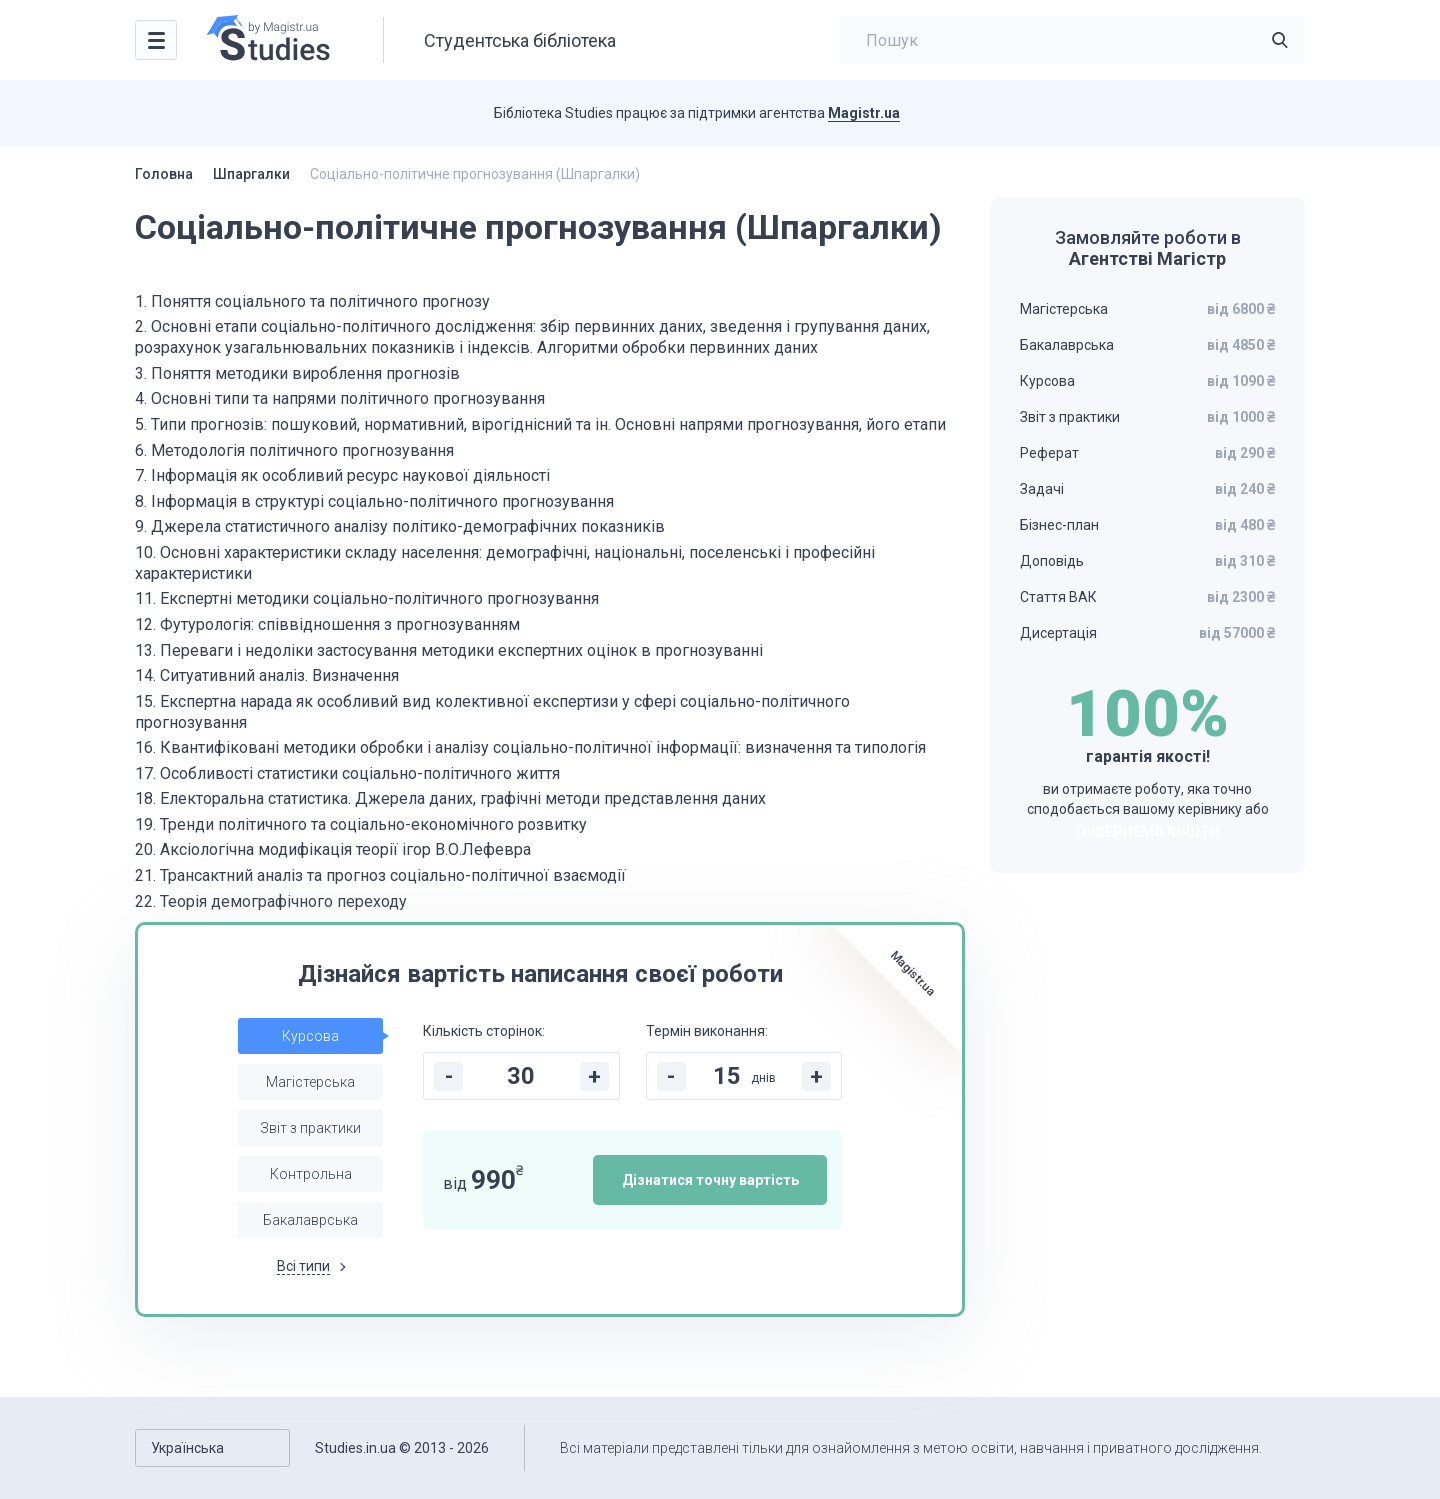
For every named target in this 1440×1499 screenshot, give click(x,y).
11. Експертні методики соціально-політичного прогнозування (367, 598)
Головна (164, 174)
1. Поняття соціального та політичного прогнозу (312, 301)
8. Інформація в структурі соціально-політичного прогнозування (374, 501)
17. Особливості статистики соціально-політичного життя (347, 773)
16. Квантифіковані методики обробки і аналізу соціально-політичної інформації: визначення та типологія (530, 747)
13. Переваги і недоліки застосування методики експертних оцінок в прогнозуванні (449, 650)
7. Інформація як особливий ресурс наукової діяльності (342, 475)
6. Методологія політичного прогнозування (294, 450)
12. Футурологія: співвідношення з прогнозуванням (327, 624)
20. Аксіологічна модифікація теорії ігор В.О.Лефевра (333, 849)
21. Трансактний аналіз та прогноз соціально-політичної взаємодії (380, 875)
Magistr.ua (864, 113)
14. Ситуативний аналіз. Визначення (267, 675)
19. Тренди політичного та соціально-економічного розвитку (361, 824)
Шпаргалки (251, 174)
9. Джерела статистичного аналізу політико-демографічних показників (400, 526)
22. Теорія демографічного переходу (271, 901)
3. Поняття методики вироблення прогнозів (297, 373)
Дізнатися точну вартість (710, 1180)
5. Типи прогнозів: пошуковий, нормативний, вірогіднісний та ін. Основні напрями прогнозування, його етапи (540, 424)
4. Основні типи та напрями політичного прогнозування (340, 398)
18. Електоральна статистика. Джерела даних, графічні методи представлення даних (450, 798)
